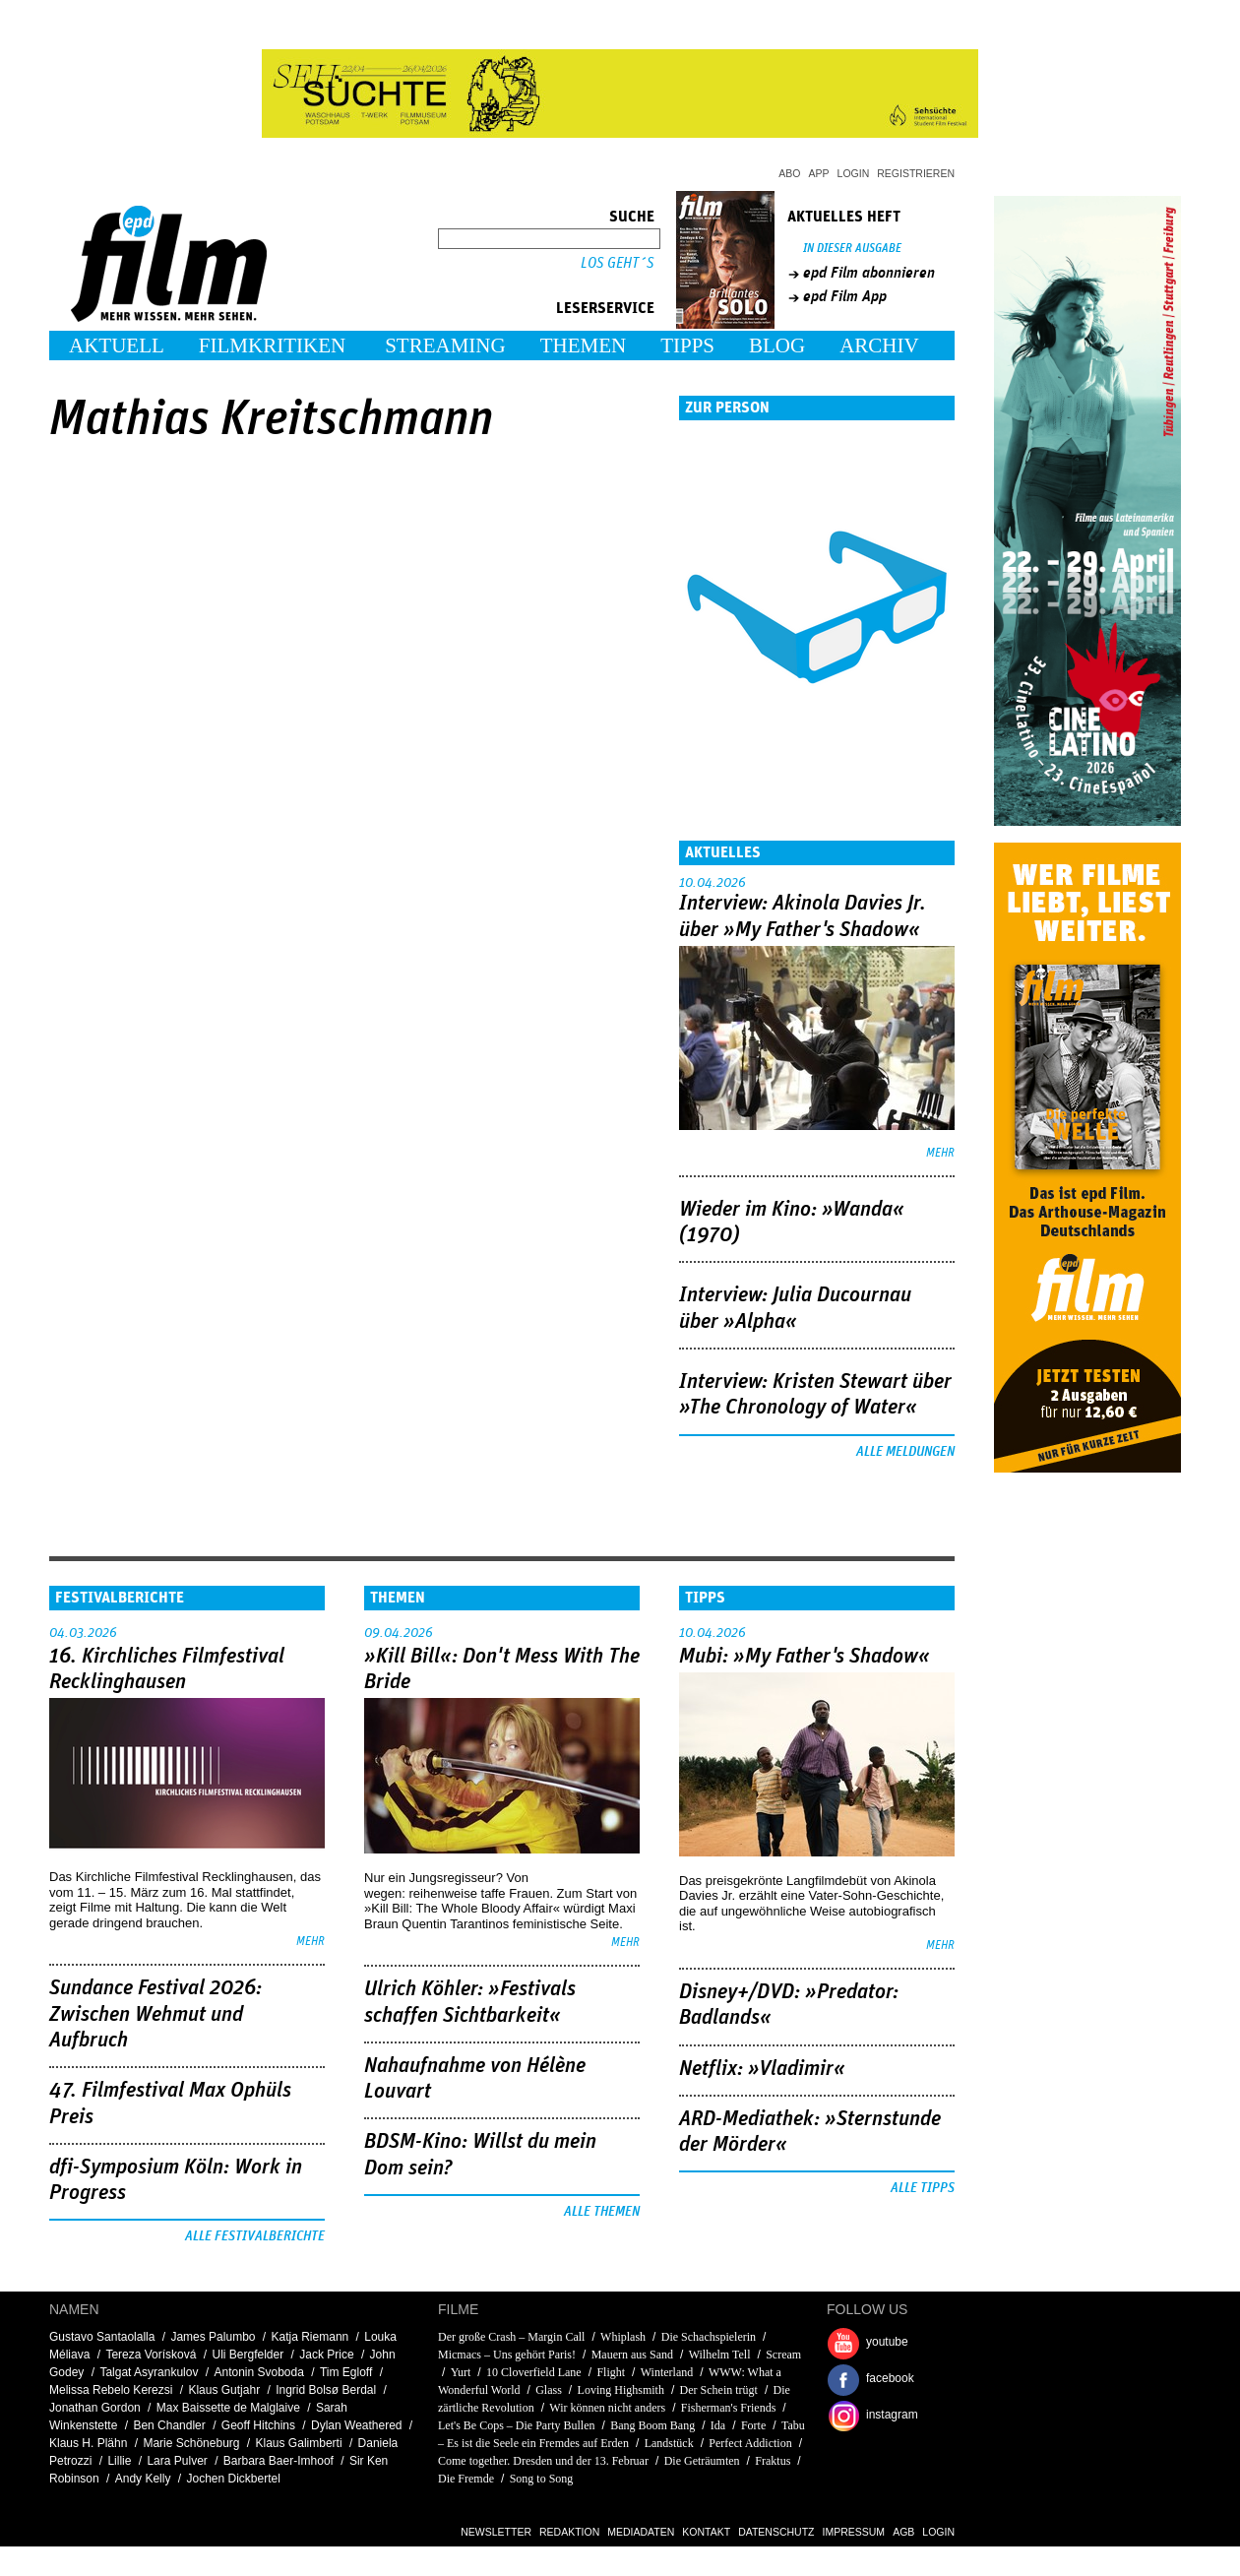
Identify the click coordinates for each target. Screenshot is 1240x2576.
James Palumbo (212, 2337)
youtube (887, 2342)
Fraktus (772, 2461)
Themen (583, 345)
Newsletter (496, 2532)
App (819, 173)
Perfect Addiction (750, 2443)
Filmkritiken (272, 345)
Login (853, 173)
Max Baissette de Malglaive (228, 2408)
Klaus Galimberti (299, 2443)
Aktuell (116, 345)
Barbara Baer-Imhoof (278, 2461)
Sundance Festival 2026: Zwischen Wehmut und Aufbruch (155, 2014)
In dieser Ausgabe (852, 248)
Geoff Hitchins (258, 2425)
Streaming (445, 345)
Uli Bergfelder (247, 2354)
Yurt (461, 2372)
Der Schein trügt (719, 2390)
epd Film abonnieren (869, 273)
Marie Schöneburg (191, 2443)
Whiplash (623, 2337)
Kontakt (706, 2532)
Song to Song (542, 2478)
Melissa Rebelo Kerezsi (110, 2390)
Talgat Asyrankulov (148, 2372)
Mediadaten (640, 2532)
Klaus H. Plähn (88, 2443)
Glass (548, 2390)
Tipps (687, 345)
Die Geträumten (702, 2461)
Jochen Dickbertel (232, 2478)
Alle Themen (602, 2212)
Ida (718, 2425)
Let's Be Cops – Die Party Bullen (516, 2425)
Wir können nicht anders (607, 2408)
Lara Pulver (177, 2461)
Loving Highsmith (621, 2390)
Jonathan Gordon (95, 2408)
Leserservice (605, 308)
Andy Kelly (143, 2478)
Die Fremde (466, 2478)
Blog (777, 345)
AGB (903, 2532)
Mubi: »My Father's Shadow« (804, 1656)
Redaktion (569, 2532)
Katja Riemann (310, 2337)
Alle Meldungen (905, 1452)
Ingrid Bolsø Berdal (326, 2390)
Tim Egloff (346, 2372)
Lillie (119, 2461)
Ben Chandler (169, 2425)
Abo (789, 173)
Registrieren (916, 173)
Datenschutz (776, 2532)
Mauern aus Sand (632, 2354)
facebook (890, 2378)
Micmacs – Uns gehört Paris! (507, 2354)
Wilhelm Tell (720, 2354)
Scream (783, 2354)
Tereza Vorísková (150, 2354)
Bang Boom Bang (652, 2425)
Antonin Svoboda (258, 2372)
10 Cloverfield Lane (534, 2372)
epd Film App (845, 296)
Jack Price (326, 2354)
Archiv (879, 345)
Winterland (667, 2372)
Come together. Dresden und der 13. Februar (543, 2461)
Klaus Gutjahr (224, 2390)
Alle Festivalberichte (255, 2236)
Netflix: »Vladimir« (762, 2069)
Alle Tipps (923, 2188)
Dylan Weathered (357, 2425)
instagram (892, 2414)
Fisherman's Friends (728, 2408)
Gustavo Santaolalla (102, 2337)
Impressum (854, 2532)
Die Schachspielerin (708, 2337)
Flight (610, 2372)
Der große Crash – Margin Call (511, 2337)
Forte (753, 2425)
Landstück (669, 2443)
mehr (940, 1153)
